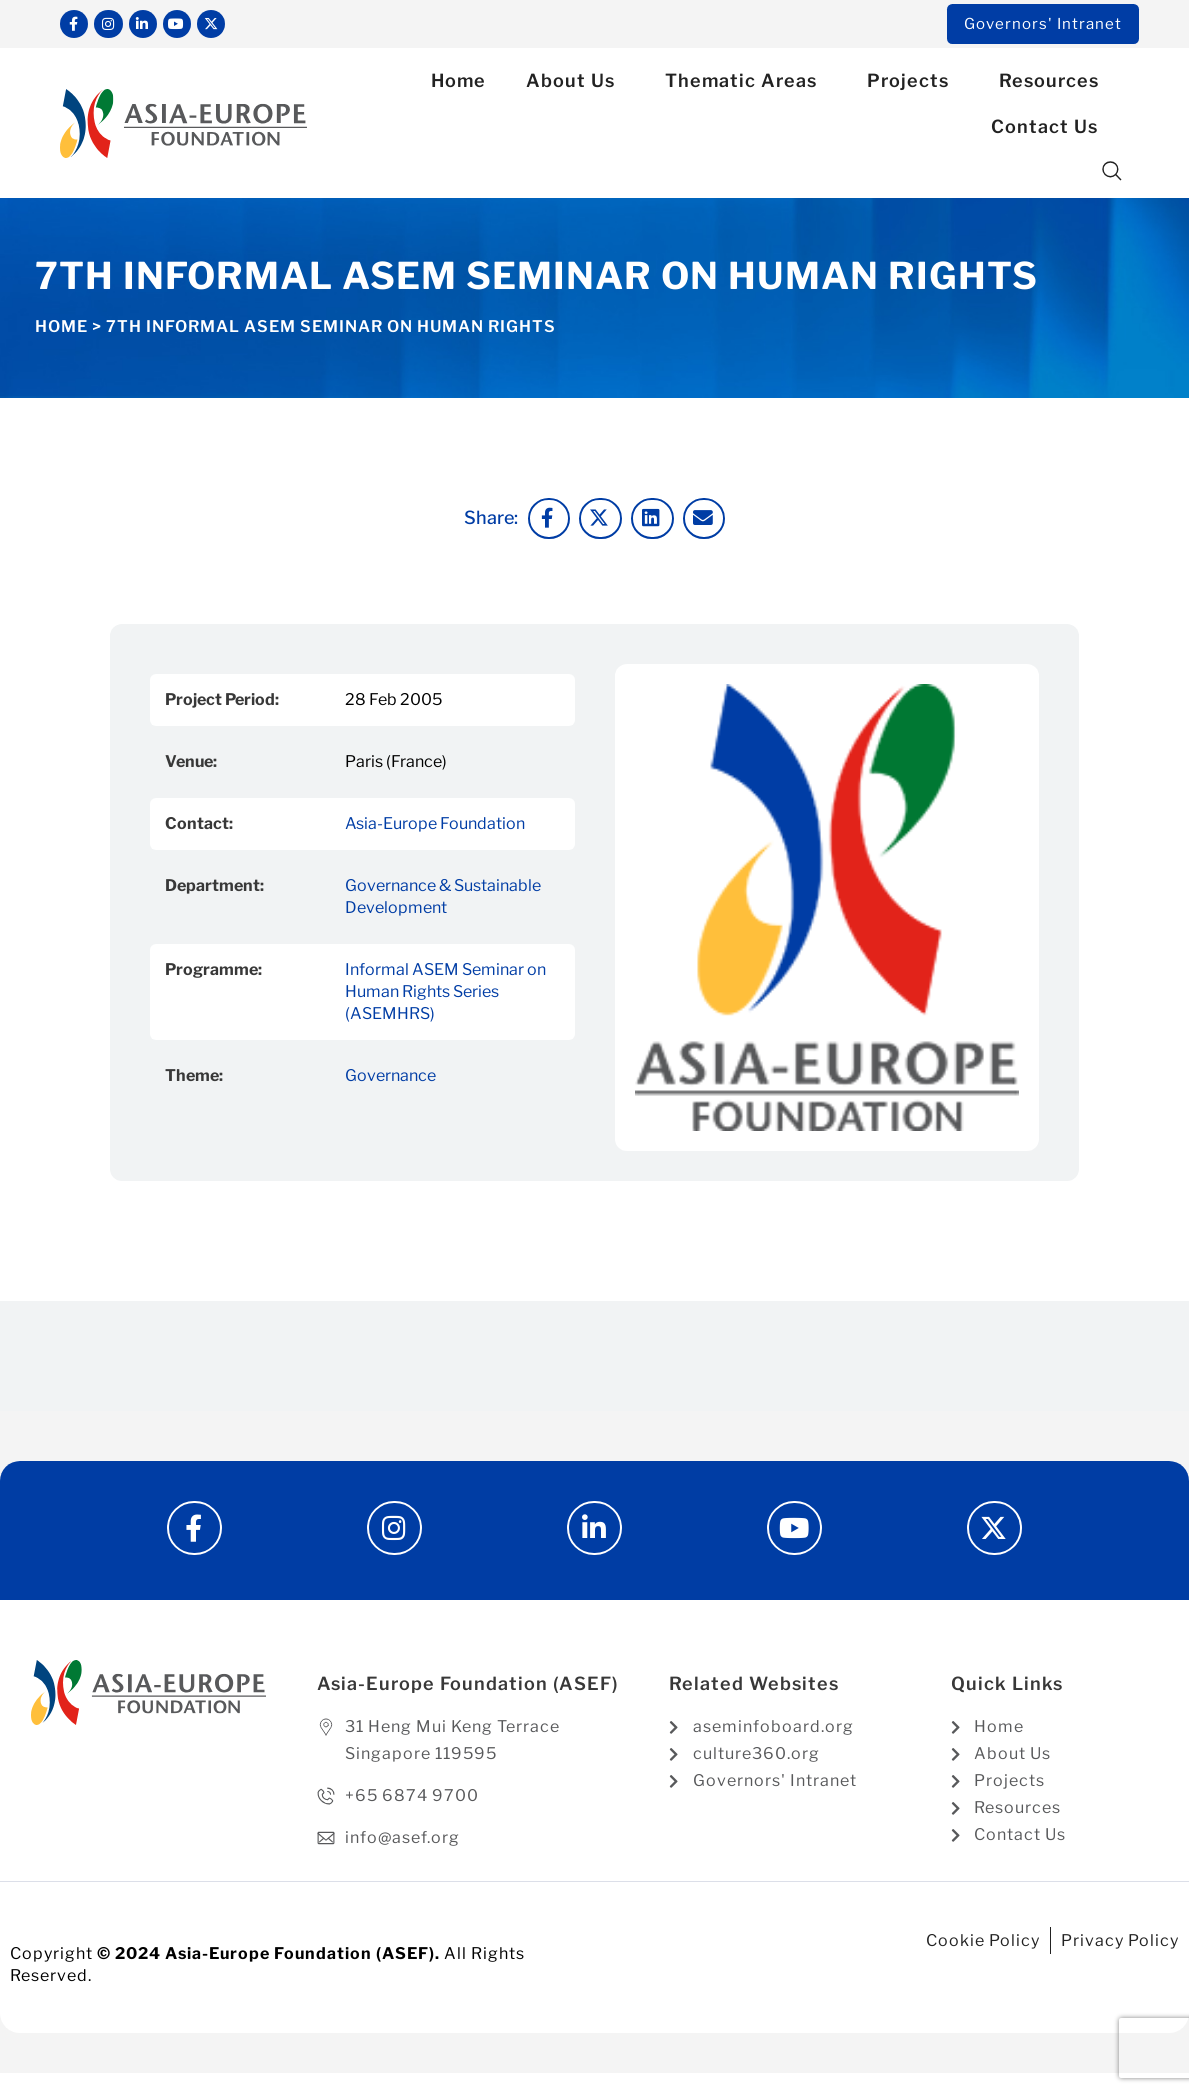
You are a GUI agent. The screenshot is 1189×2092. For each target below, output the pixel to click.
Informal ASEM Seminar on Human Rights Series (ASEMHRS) (445, 994)
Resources (1054, 84)
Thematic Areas (746, 84)
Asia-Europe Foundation (435, 826)
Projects (913, 84)
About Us (575, 84)
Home (458, 84)
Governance (390, 1078)
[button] (1112, 175)
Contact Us (1049, 130)
